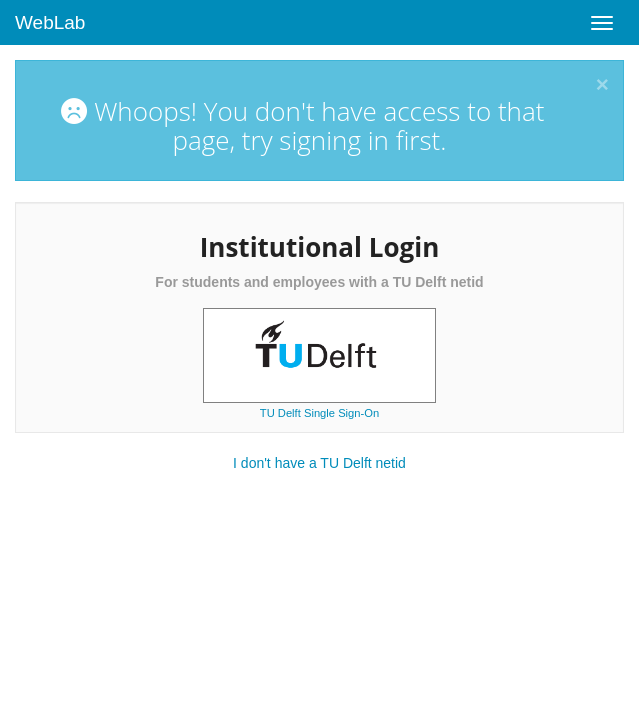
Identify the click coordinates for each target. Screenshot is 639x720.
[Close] (602, 85)
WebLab (50, 22)
